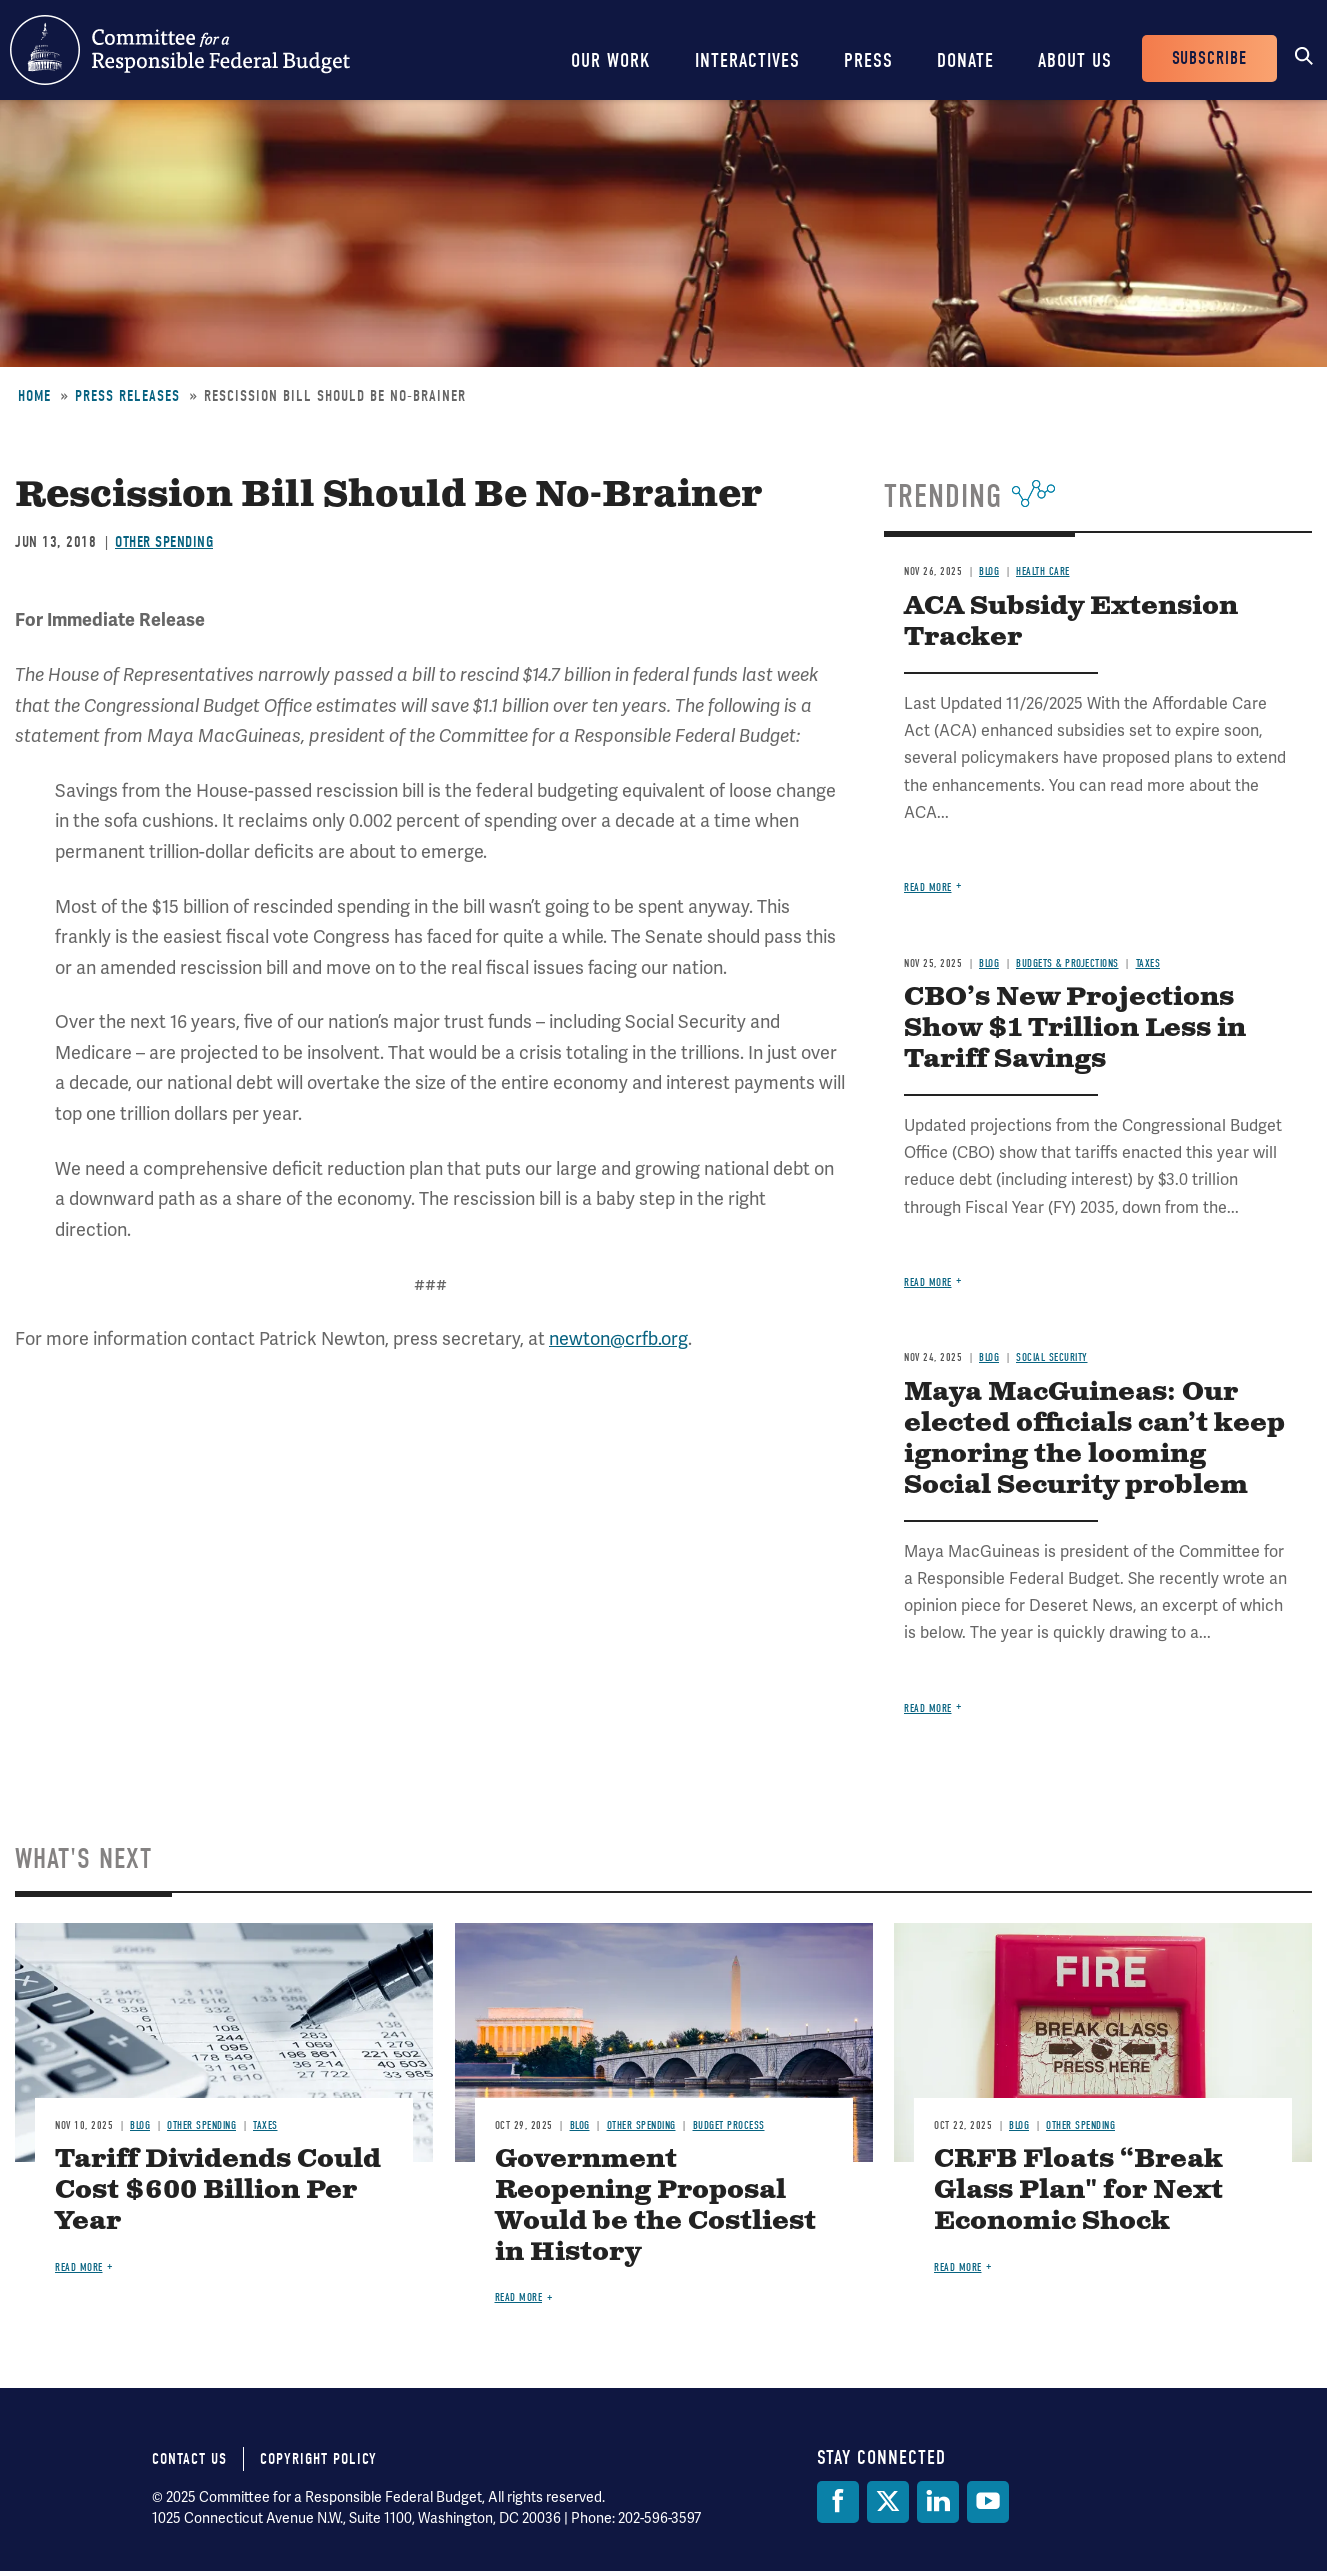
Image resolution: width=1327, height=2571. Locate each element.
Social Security (1052, 1357)
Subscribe (1209, 58)
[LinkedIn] (938, 2502)
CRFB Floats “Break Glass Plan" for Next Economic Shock (1078, 2190)
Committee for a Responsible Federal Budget (180, 50)
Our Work (611, 60)
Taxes (1148, 963)
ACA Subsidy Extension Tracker (1071, 622)
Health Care (1043, 571)
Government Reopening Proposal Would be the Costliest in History (655, 2206)
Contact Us (189, 2459)
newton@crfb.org (618, 1338)
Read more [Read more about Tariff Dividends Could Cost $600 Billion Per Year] (79, 2267)
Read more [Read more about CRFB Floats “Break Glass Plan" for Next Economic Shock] (958, 2267)
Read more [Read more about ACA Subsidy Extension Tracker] (928, 887)
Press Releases (127, 396)
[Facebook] (838, 2502)
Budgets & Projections (1067, 963)
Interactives (747, 60)
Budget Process (729, 2125)
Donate (965, 60)
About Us (1075, 60)
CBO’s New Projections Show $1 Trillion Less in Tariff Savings (1075, 1028)
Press (868, 60)
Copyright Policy (318, 2459)
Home (34, 396)
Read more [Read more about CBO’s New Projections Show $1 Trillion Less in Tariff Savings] (928, 1282)
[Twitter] (888, 2502)
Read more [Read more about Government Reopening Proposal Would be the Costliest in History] (519, 2297)
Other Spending (164, 542)
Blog (989, 571)
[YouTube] (988, 2502)
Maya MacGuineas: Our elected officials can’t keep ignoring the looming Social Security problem (1094, 1439)
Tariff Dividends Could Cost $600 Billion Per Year (218, 2190)
